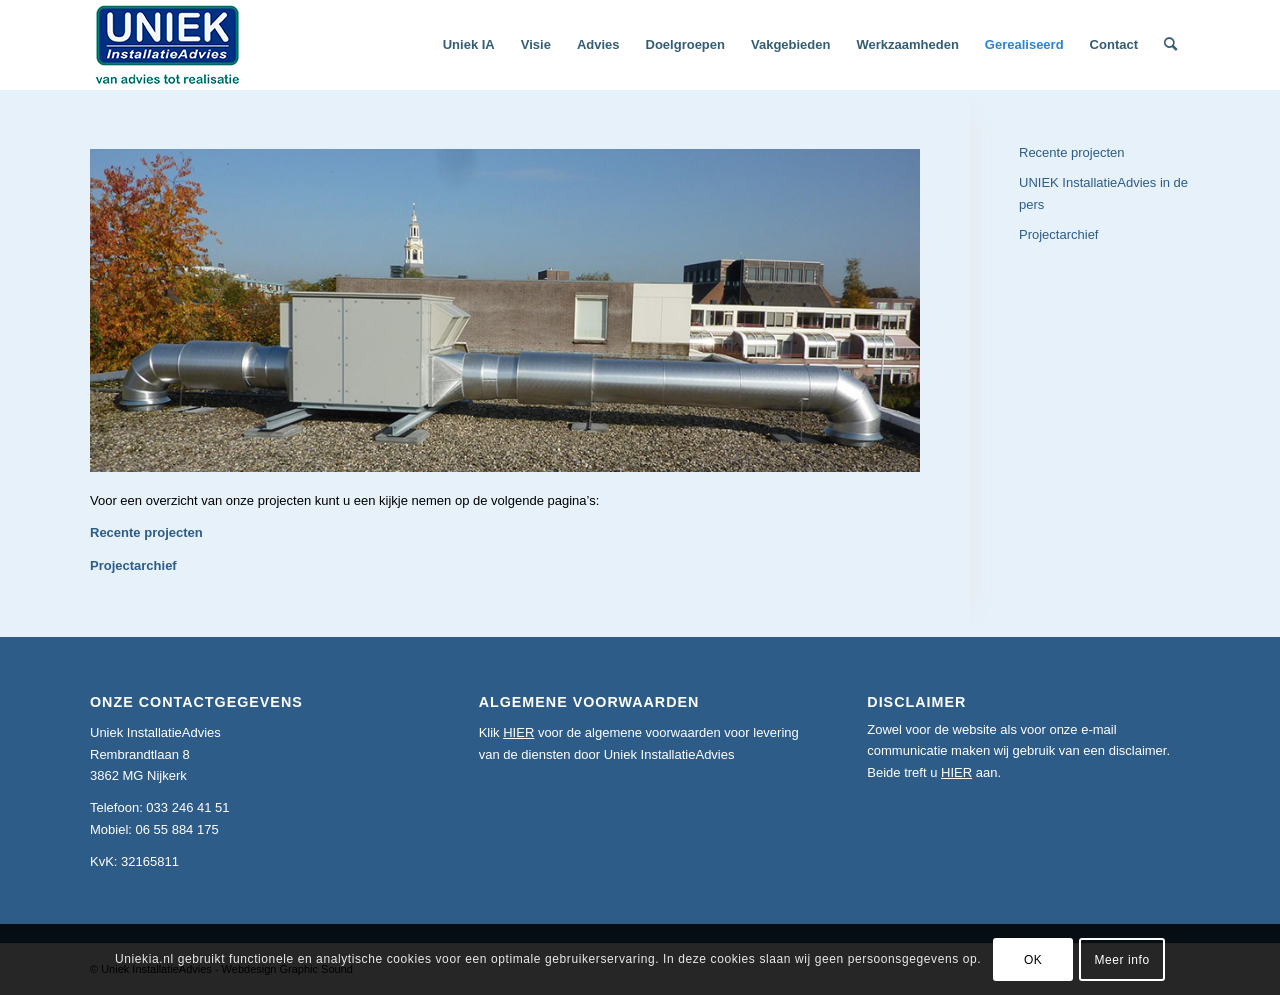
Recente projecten (146, 532)
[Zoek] (1170, 45)
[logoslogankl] (168, 45)
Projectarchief (133, 565)
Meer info (1121, 960)
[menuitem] (469, 45)
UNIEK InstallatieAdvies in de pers (1103, 193)
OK (1033, 960)
